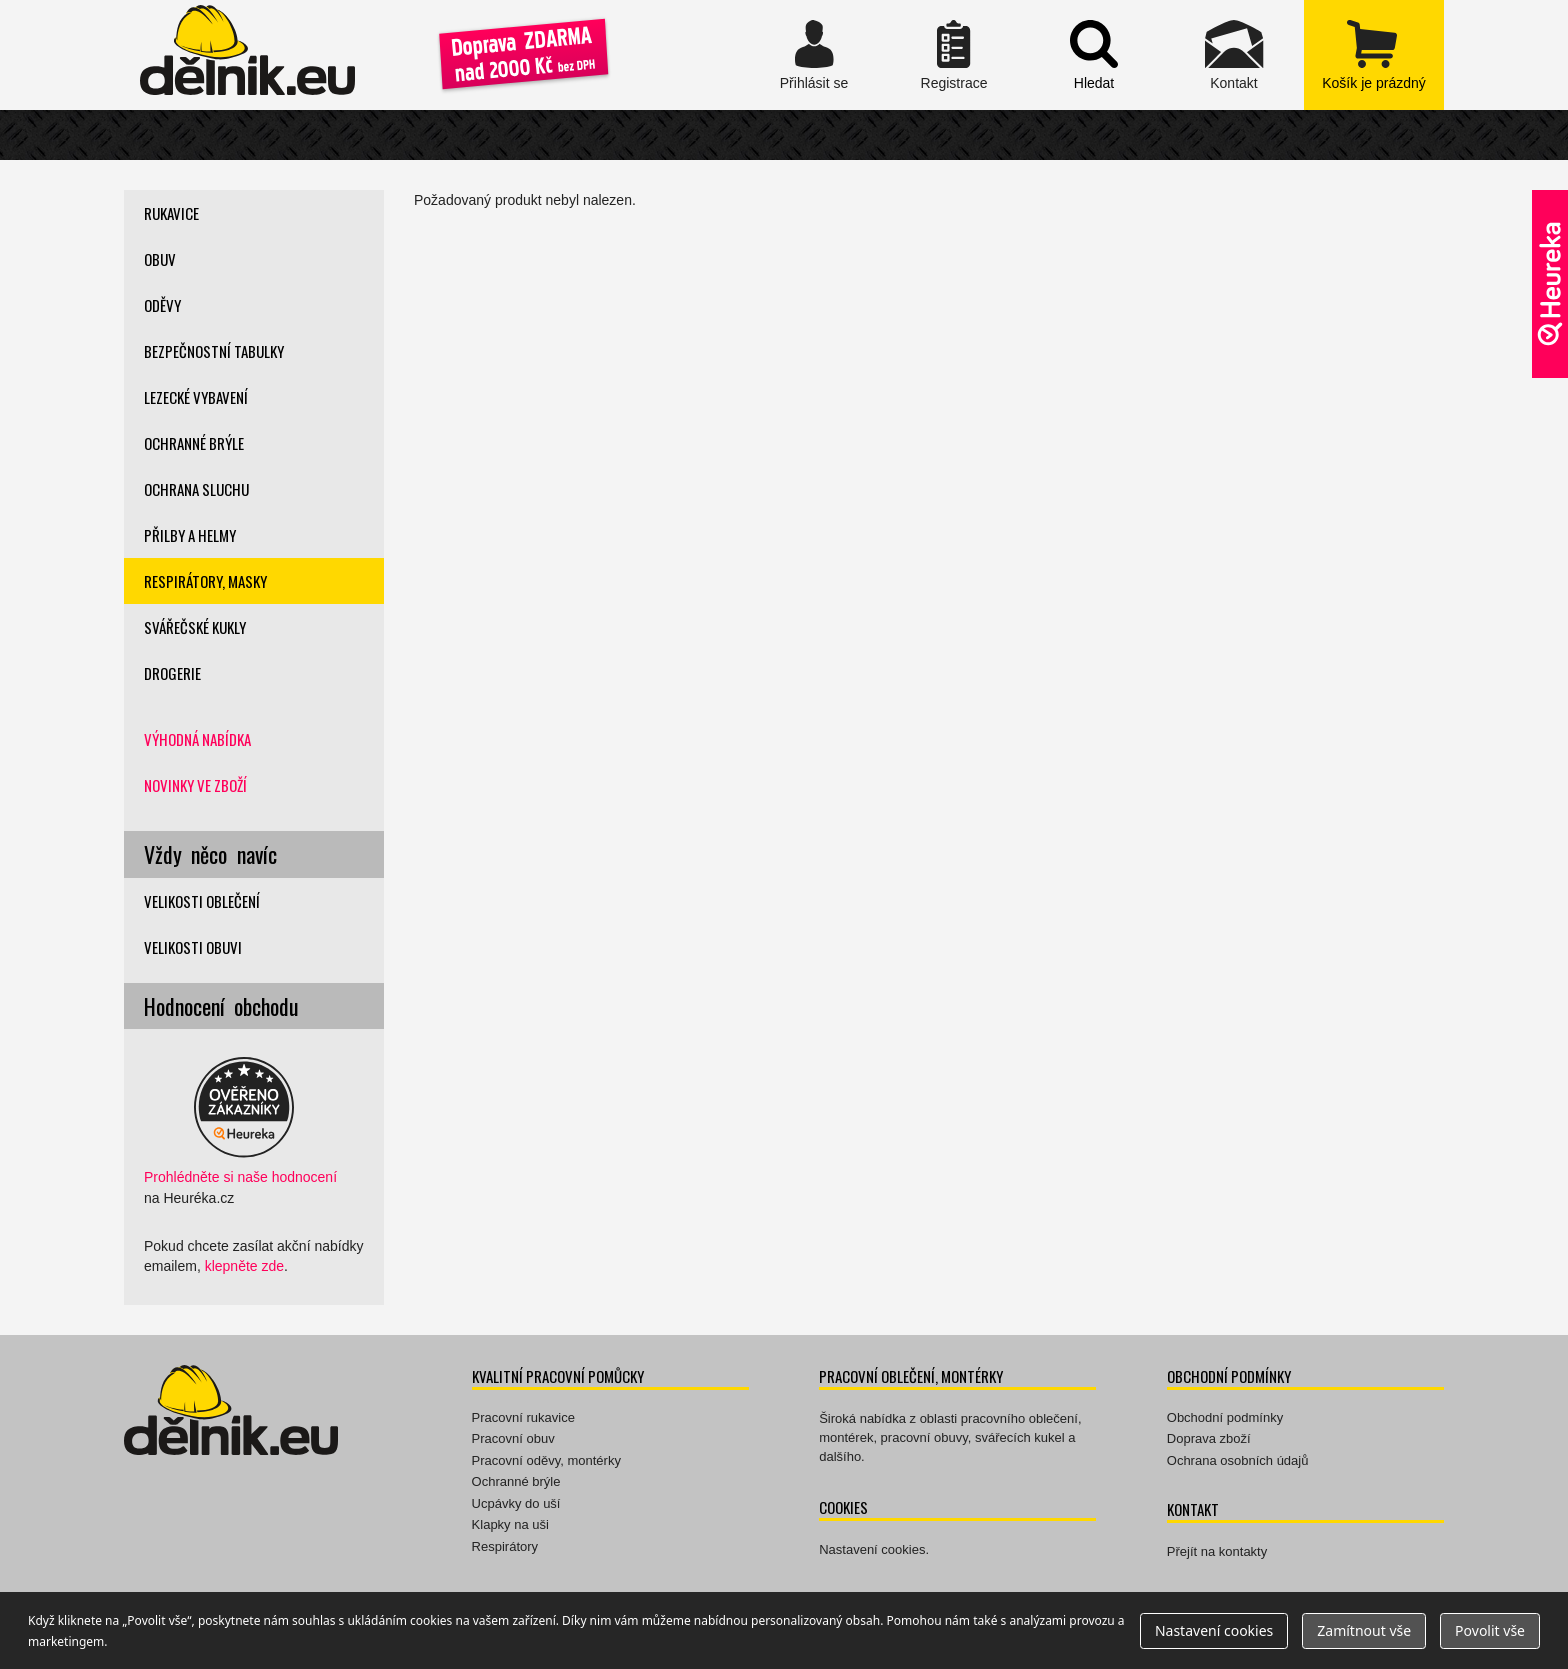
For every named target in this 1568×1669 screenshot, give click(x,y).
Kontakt (1234, 55)
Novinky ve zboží (195, 785)
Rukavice (171, 213)
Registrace (954, 55)
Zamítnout (1364, 1630)
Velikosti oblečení (202, 901)
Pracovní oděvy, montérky (546, 1460)
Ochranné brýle (194, 443)
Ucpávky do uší (516, 1503)
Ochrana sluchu (196, 489)
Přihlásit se (814, 55)
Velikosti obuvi (193, 947)
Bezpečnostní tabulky (214, 351)
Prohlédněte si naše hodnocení (240, 1177)
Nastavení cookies (872, 1549)
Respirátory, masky (205, 581)
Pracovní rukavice (523, 1417)
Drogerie (172, 673)
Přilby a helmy (190, 535)
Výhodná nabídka (197, 739)
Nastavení (1214, 1630)
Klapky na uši (510, 1524)
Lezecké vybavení (196, 397)
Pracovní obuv (513, 1438)
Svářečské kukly (195, 627)
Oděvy (162, 305)
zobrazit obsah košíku (1374, 55)
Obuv (160, 259)
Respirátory (505, 1546)
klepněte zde (244, 1266)
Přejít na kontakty (1217, 1551)
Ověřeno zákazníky (1550, 284)
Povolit (1490, 1630)
